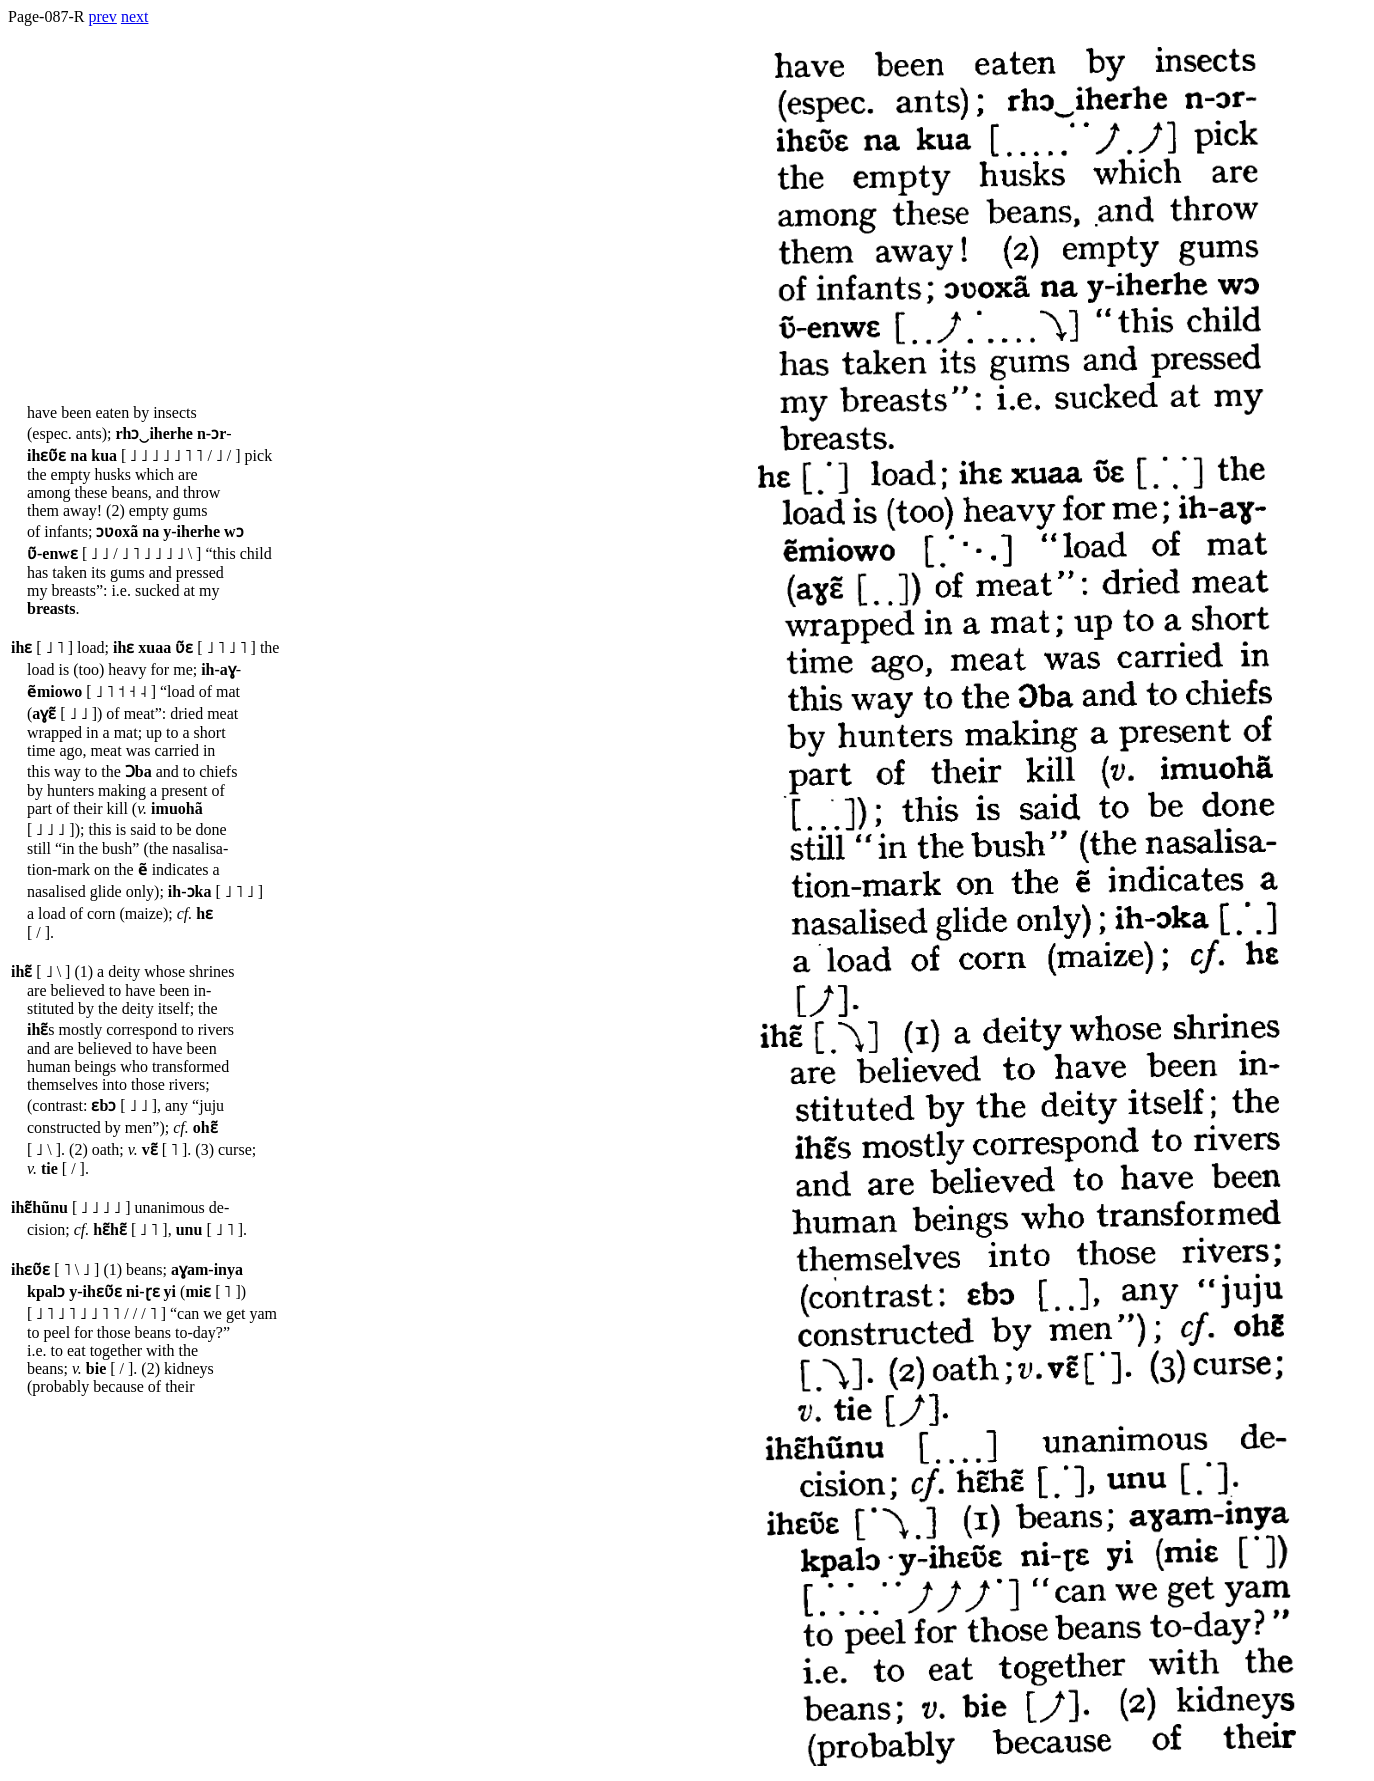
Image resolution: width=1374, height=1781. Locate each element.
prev (102, 16)
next (135, 16)
